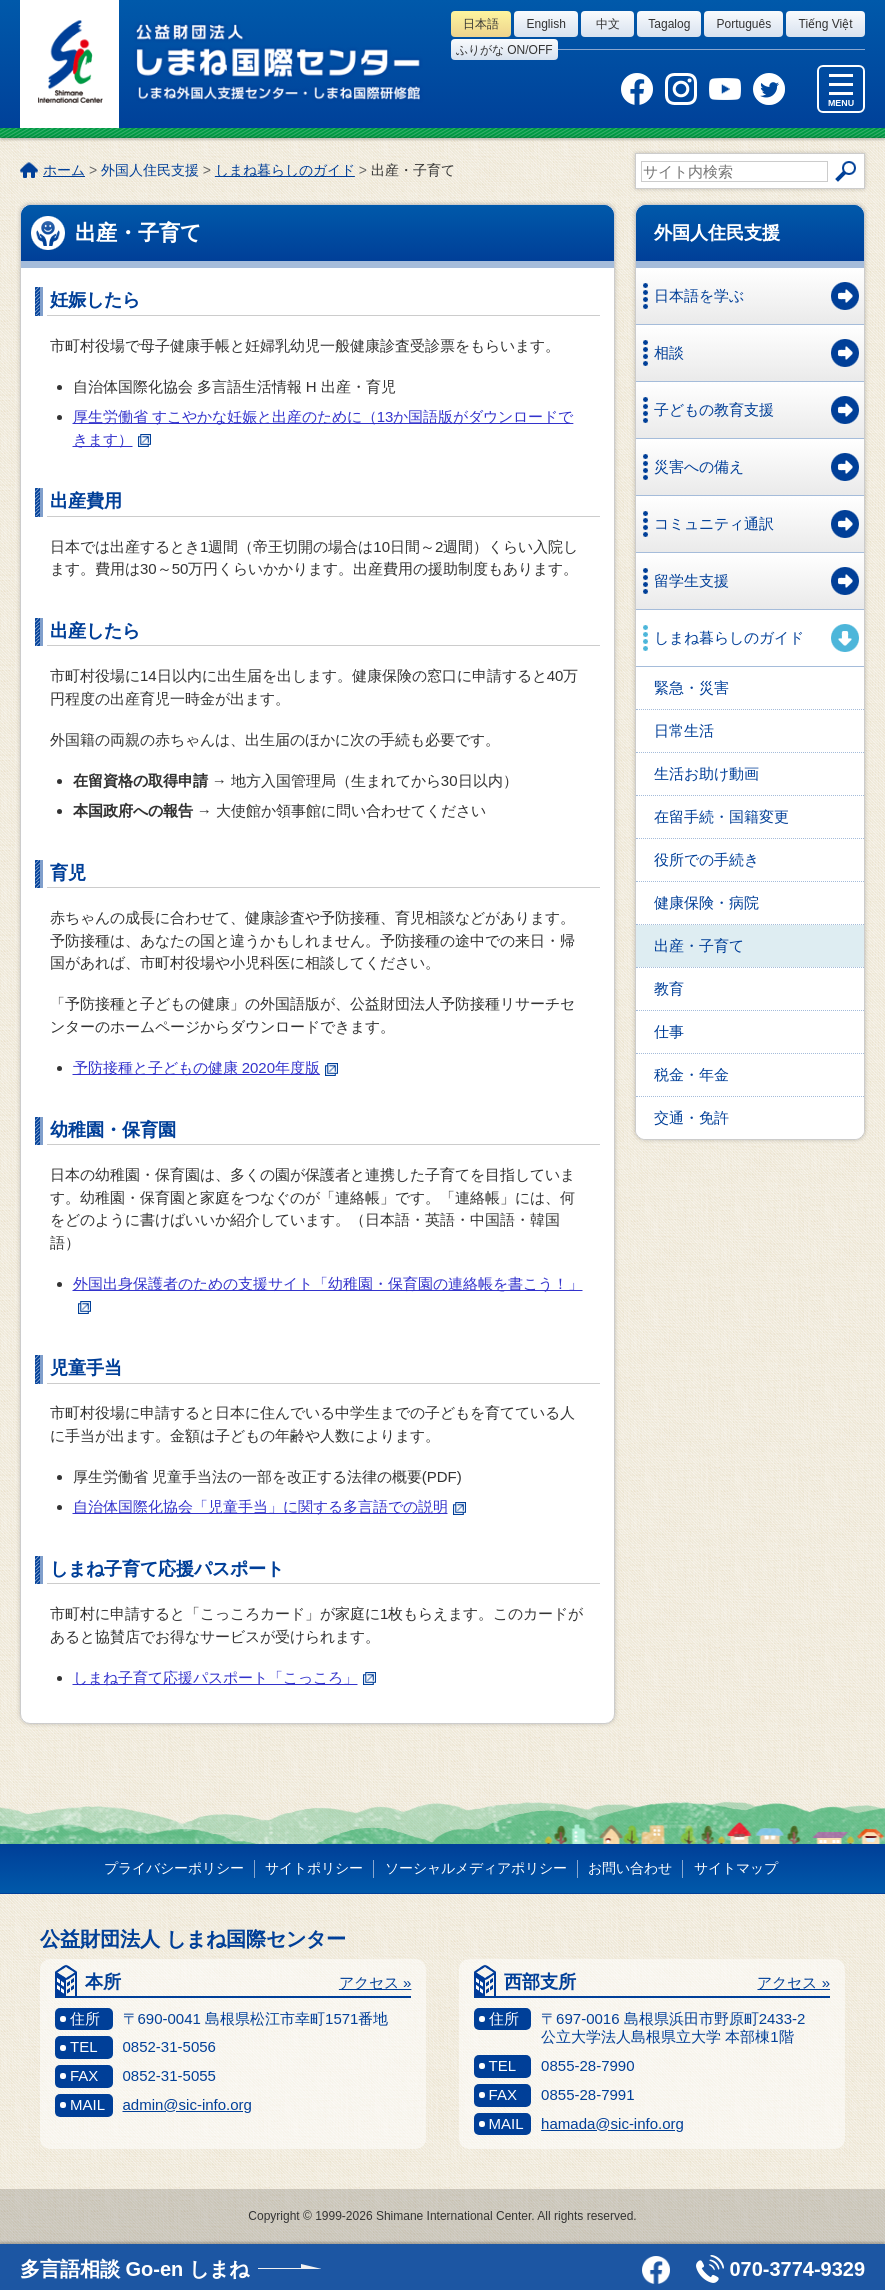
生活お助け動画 (706, 773)
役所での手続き (706, 859)
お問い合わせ (630, 1868)
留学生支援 (691, 580)
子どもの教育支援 (714, 409)
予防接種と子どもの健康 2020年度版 (206, 1067)
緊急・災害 (691, 687)
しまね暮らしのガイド (285, 170)
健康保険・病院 (706, 902)
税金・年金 (691, 1074)
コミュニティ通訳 (714, 523)
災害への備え (699, 466)
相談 (669, 352)
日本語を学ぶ (699, 295)
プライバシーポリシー (174, 1868)
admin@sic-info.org (187, 2104)
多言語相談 (134, 2269)
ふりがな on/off (504, 50)
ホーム (64, 170)
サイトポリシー (314, 1868)
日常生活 (684, 730)
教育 (669, 988)
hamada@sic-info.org (612, 2123)
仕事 (669, 1031)
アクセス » (375, 1982)
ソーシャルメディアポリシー (476, 1868)
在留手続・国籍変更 (721, 816)
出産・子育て (699, 945)
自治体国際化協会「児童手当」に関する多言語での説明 (269, 1506)
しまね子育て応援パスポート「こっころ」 (224, 1677)
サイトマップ (736, 1868)
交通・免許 (691, 1117)
